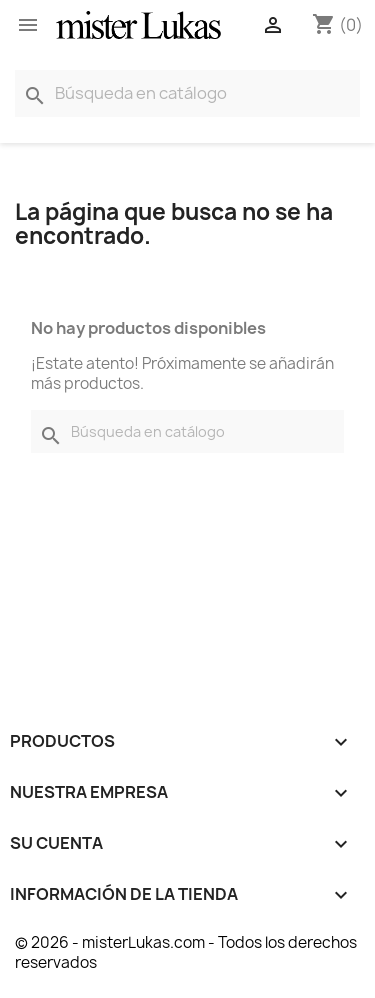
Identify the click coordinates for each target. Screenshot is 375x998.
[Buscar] (187, 93)
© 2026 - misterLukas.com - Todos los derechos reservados (186, 952)
